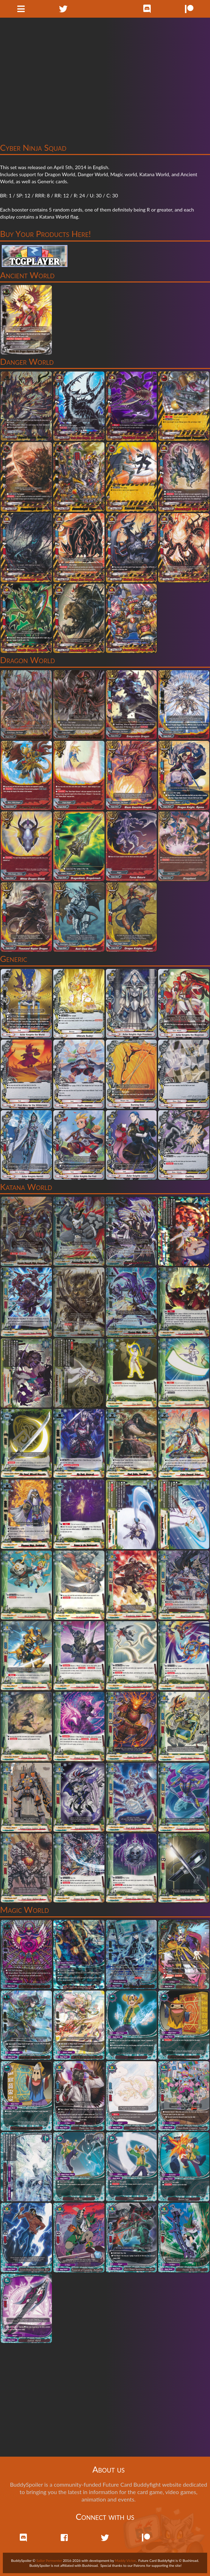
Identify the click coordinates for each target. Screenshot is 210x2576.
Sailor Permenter (49, 2560)
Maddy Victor (125, 2560)
